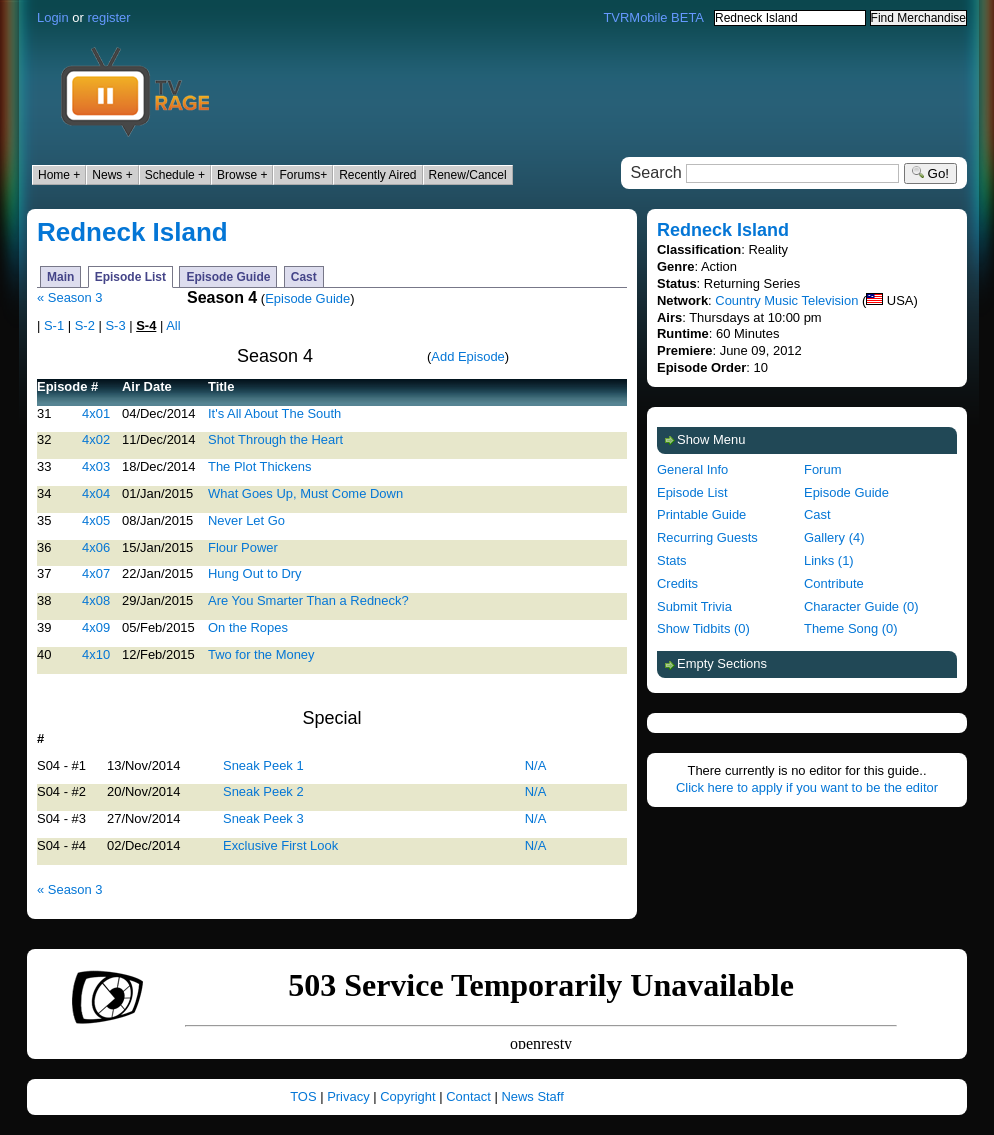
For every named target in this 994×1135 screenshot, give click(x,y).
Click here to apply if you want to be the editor (807, 787)
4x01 (96, 413)
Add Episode (467, 356)
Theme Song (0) (851, 628)
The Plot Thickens (259, 466)
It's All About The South (274, 413)
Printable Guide (701, 514)
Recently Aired (377, 175)
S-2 (85, 325)
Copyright (407, 1096)
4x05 (96, 520)
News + (112, 175)
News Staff (532, 1096)
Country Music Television (786, 300)
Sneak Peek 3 (263, 818)
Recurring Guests (707, 537)
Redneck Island (132, 232)
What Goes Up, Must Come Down (305, 493)
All (173, 325)
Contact (468, 1096)
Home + (59, 175)
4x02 (96, 439)
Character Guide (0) (861, 606)
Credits (677, 583)
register (108, 17)
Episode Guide (228, 277)
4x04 (96, 493)
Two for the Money (261, 654)
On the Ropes (248, 627)
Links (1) (829, 560)
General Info (692, 469)
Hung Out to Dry (255, 573)
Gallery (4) (834, 537)
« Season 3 (70, 297)
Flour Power (243, 547)
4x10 (96, 654)
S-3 (115, 325)
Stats (672, 560)
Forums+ (303, 175)
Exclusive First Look (280, 845)
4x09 (96, 627)
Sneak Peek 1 (263, 765)
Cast (304, 277)
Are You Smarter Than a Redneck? (308, 600)
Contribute (834, 583)
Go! (930, 173)
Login (53, 17)
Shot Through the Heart (275, 439)
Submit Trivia (694, 606)
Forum (822, 469)
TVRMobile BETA (653, 17)
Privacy (348, 1096)
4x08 (96, 600)
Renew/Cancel (468, 175)
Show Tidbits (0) (703, 628)
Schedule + (175, 175)
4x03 (96, 466)
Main (60, 277)
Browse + (242, 175)
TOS (303, 1096)
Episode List (130, 277)
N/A (536, 765)
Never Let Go (246, 520)
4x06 (96, 547)
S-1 (54, 325)
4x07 (96, 573)
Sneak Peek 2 (263, 791)
